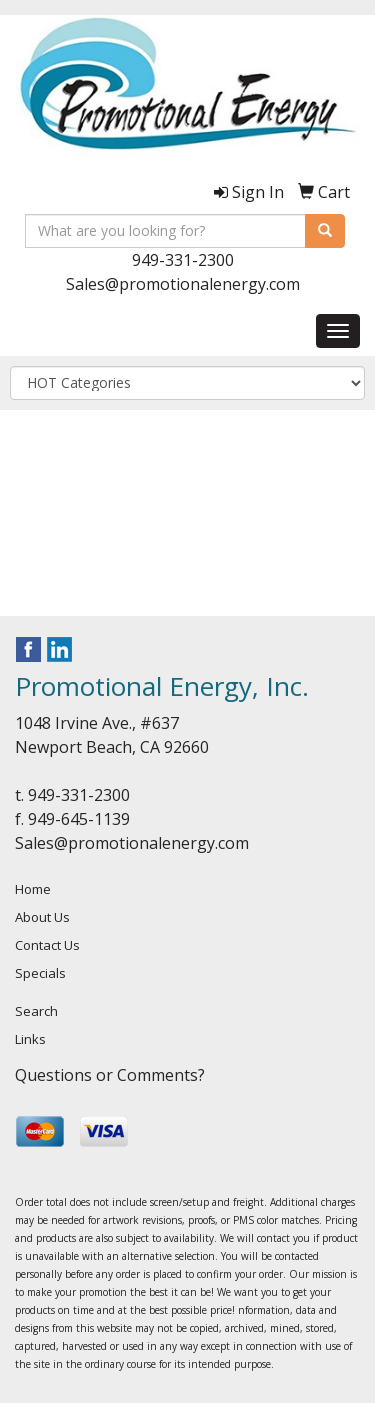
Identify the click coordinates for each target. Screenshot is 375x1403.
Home (33, 889)
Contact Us (47, 945)
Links (30, 1039)
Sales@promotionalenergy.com (183, 284)
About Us (42, 917)
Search (36, 1011)
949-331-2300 (183, 260)
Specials (40, 973)
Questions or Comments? (110, 1075)
